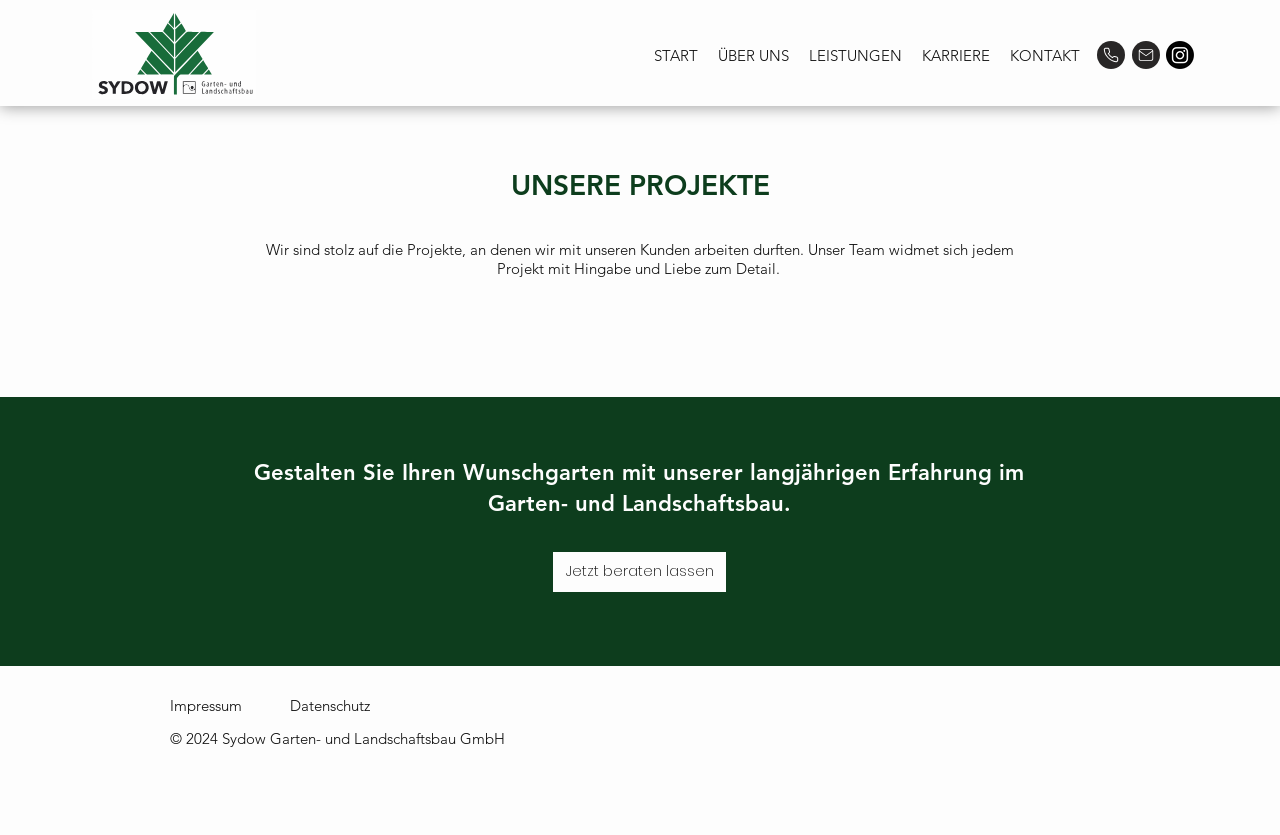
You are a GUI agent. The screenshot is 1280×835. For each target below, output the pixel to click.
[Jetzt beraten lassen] (639, 572)
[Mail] (1146, 55)
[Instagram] (1180, 55)
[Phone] (1111, 55)
